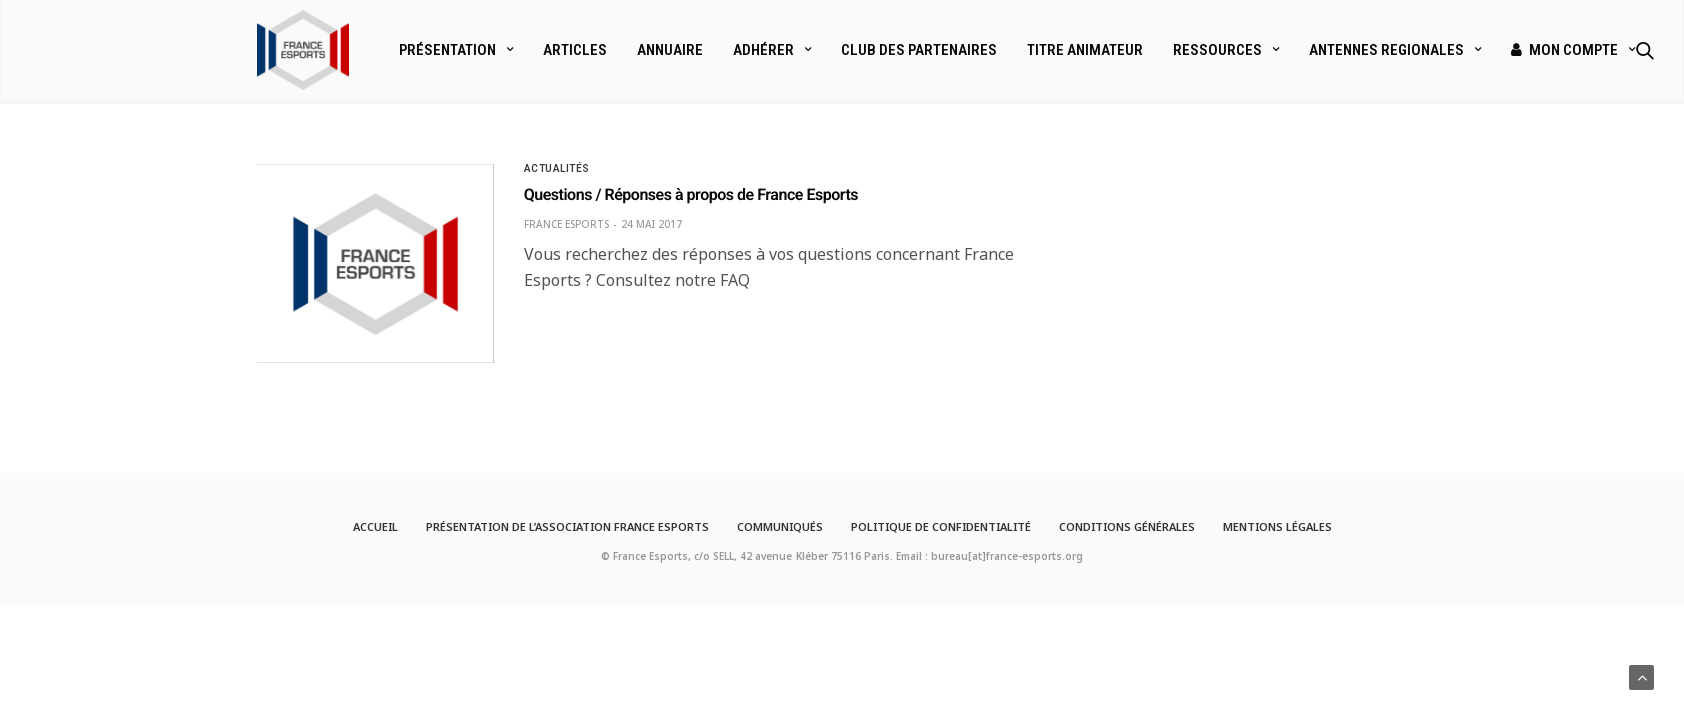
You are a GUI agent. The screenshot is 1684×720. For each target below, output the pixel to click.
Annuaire (670, 50)
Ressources (1217, 50)
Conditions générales (1127, 526)
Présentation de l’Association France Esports (567, 526)
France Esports (566, 224)
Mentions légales (1277, 526)
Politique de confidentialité (941, 526)
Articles (575, 50)
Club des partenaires (919, 50)
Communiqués (780, 526)
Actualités (557, 169)
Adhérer (763, 50)
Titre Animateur (1085, 50)
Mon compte (1564, 50)
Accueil (375, 526)
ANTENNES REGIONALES (1386, 50)
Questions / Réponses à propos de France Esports (691, 194)
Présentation (447, 50)
